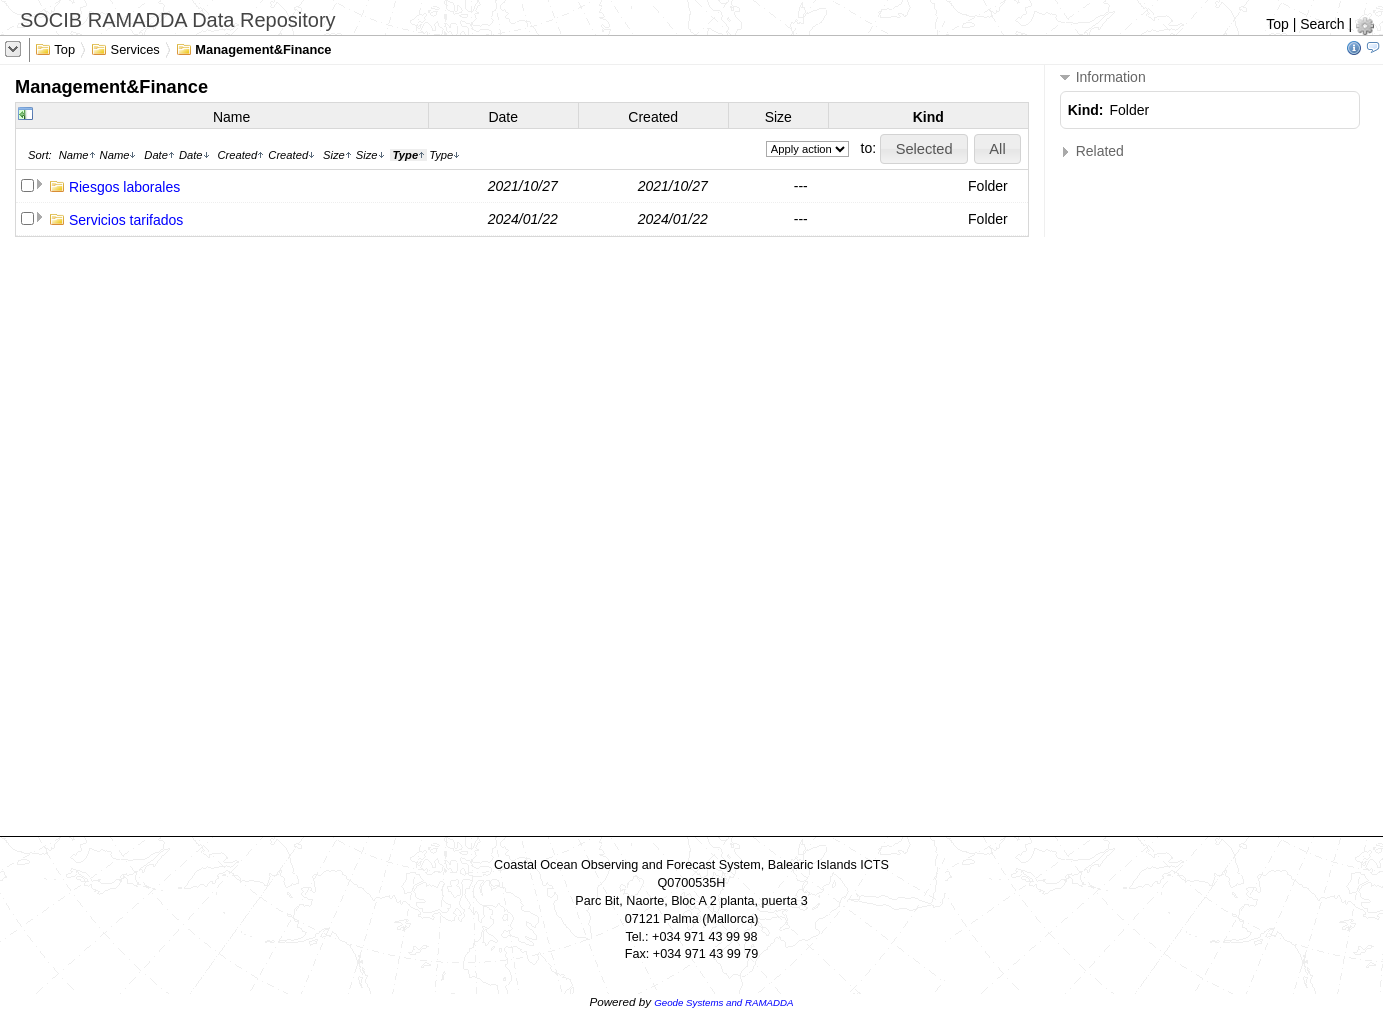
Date (503, 117)
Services (125, 48)
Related (1092, 151)
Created (653, 117)
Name (231, 117)
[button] (924, 149)
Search (1322, 24)
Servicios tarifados (126, 220)
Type (444, 155)
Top (1277, 24)
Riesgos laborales (124, 187)
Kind (928, 117)
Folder (988, 186)
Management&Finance (254, 48)
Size (778, 117)
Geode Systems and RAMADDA (723, 1002)
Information (1103, 77)
